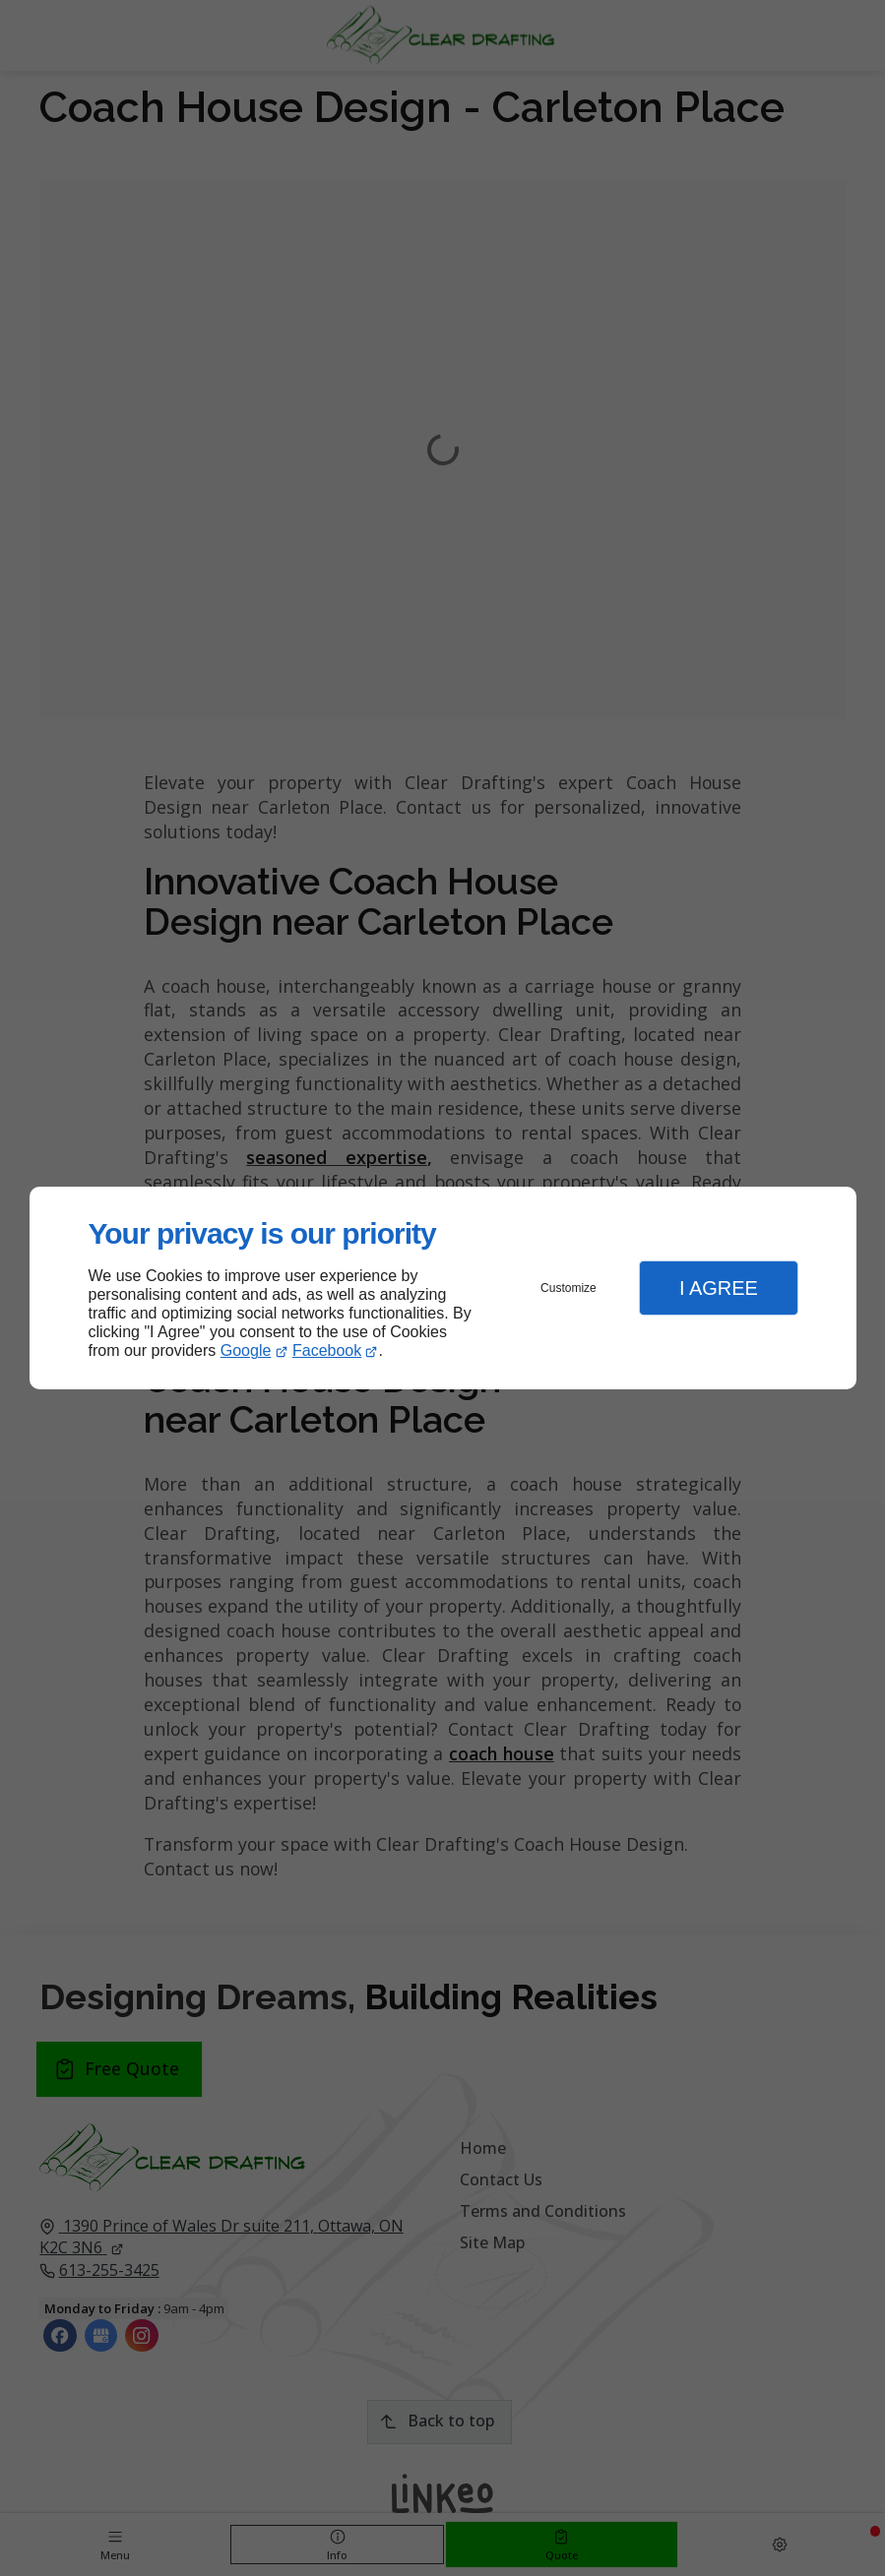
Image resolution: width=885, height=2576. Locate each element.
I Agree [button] (718, 1288)
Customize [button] (568, 1288)
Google (246, 1350)
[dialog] (443, 1288)
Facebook (326, 1350)
